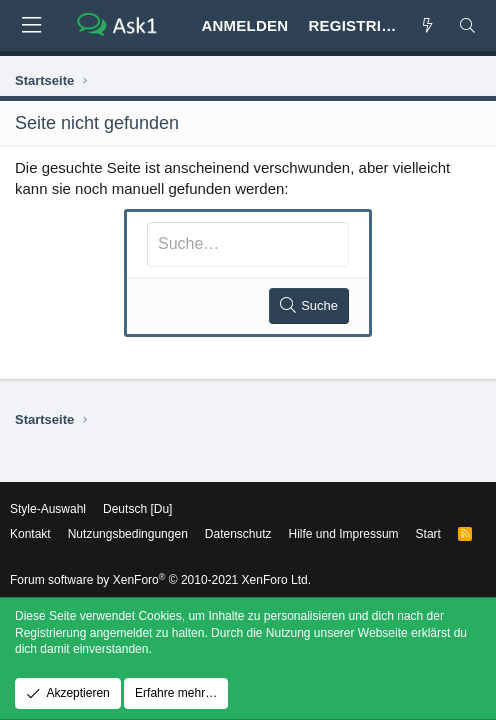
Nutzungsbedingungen (128, 534)
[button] (31, 25)
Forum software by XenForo (160, 580)
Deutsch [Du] (137, 509)
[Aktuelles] (427, 25)
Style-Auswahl (48, 509)
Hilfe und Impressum (344, 534)
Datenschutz (238, 534)
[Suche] (467, 25)
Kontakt (30, 534)
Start (428, 534)
